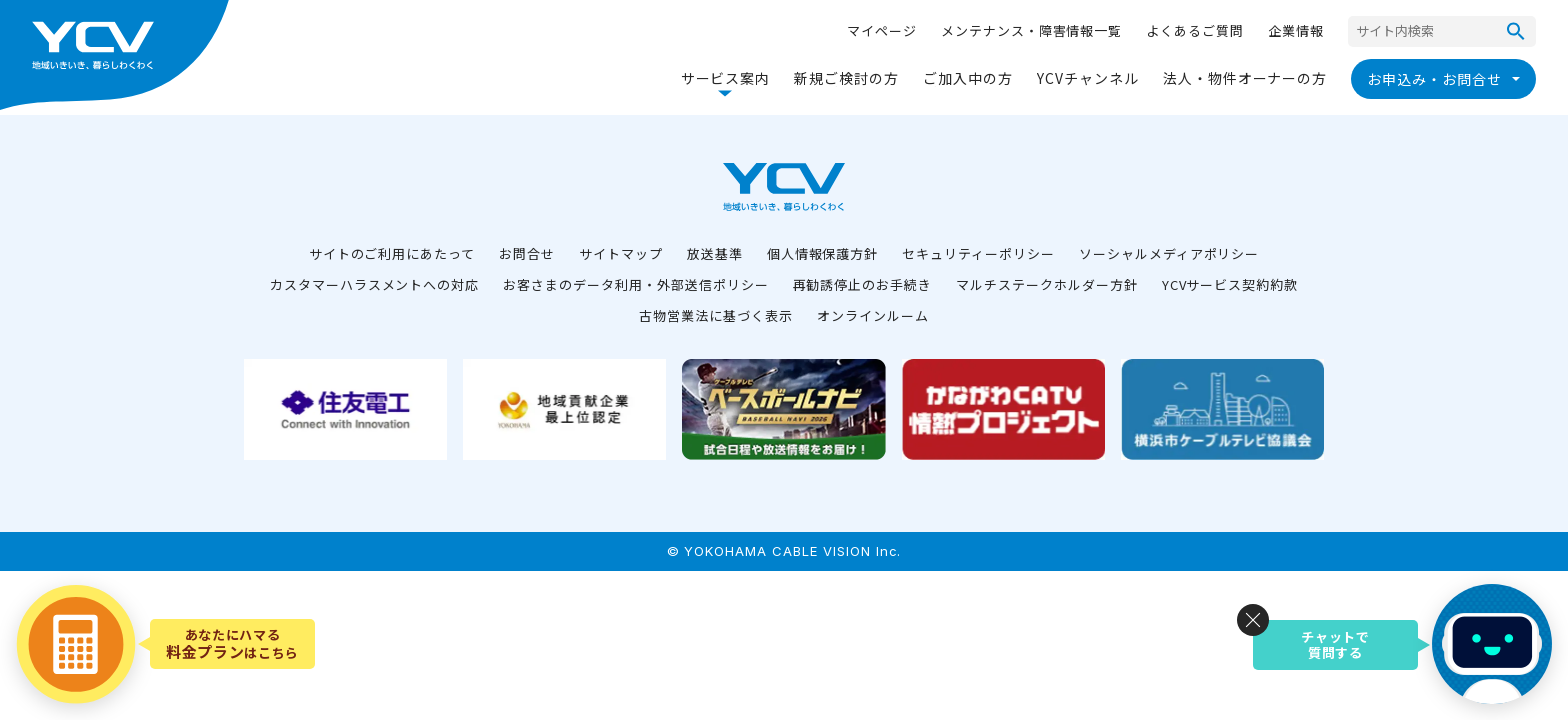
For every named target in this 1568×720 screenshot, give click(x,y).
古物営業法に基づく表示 (716, 315)
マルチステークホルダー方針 (1046, 284)
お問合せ (527, 253)
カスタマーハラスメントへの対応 (374, 284)
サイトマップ (621, 253)
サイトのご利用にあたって (392, 253)
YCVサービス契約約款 (1230, 284)
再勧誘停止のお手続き (863, 284)
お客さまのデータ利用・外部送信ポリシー (635, 284)
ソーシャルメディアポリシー (1169, 253)
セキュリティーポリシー (978, 253)
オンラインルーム (873, 315)
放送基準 (715, 253)
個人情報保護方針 (823, 253)
